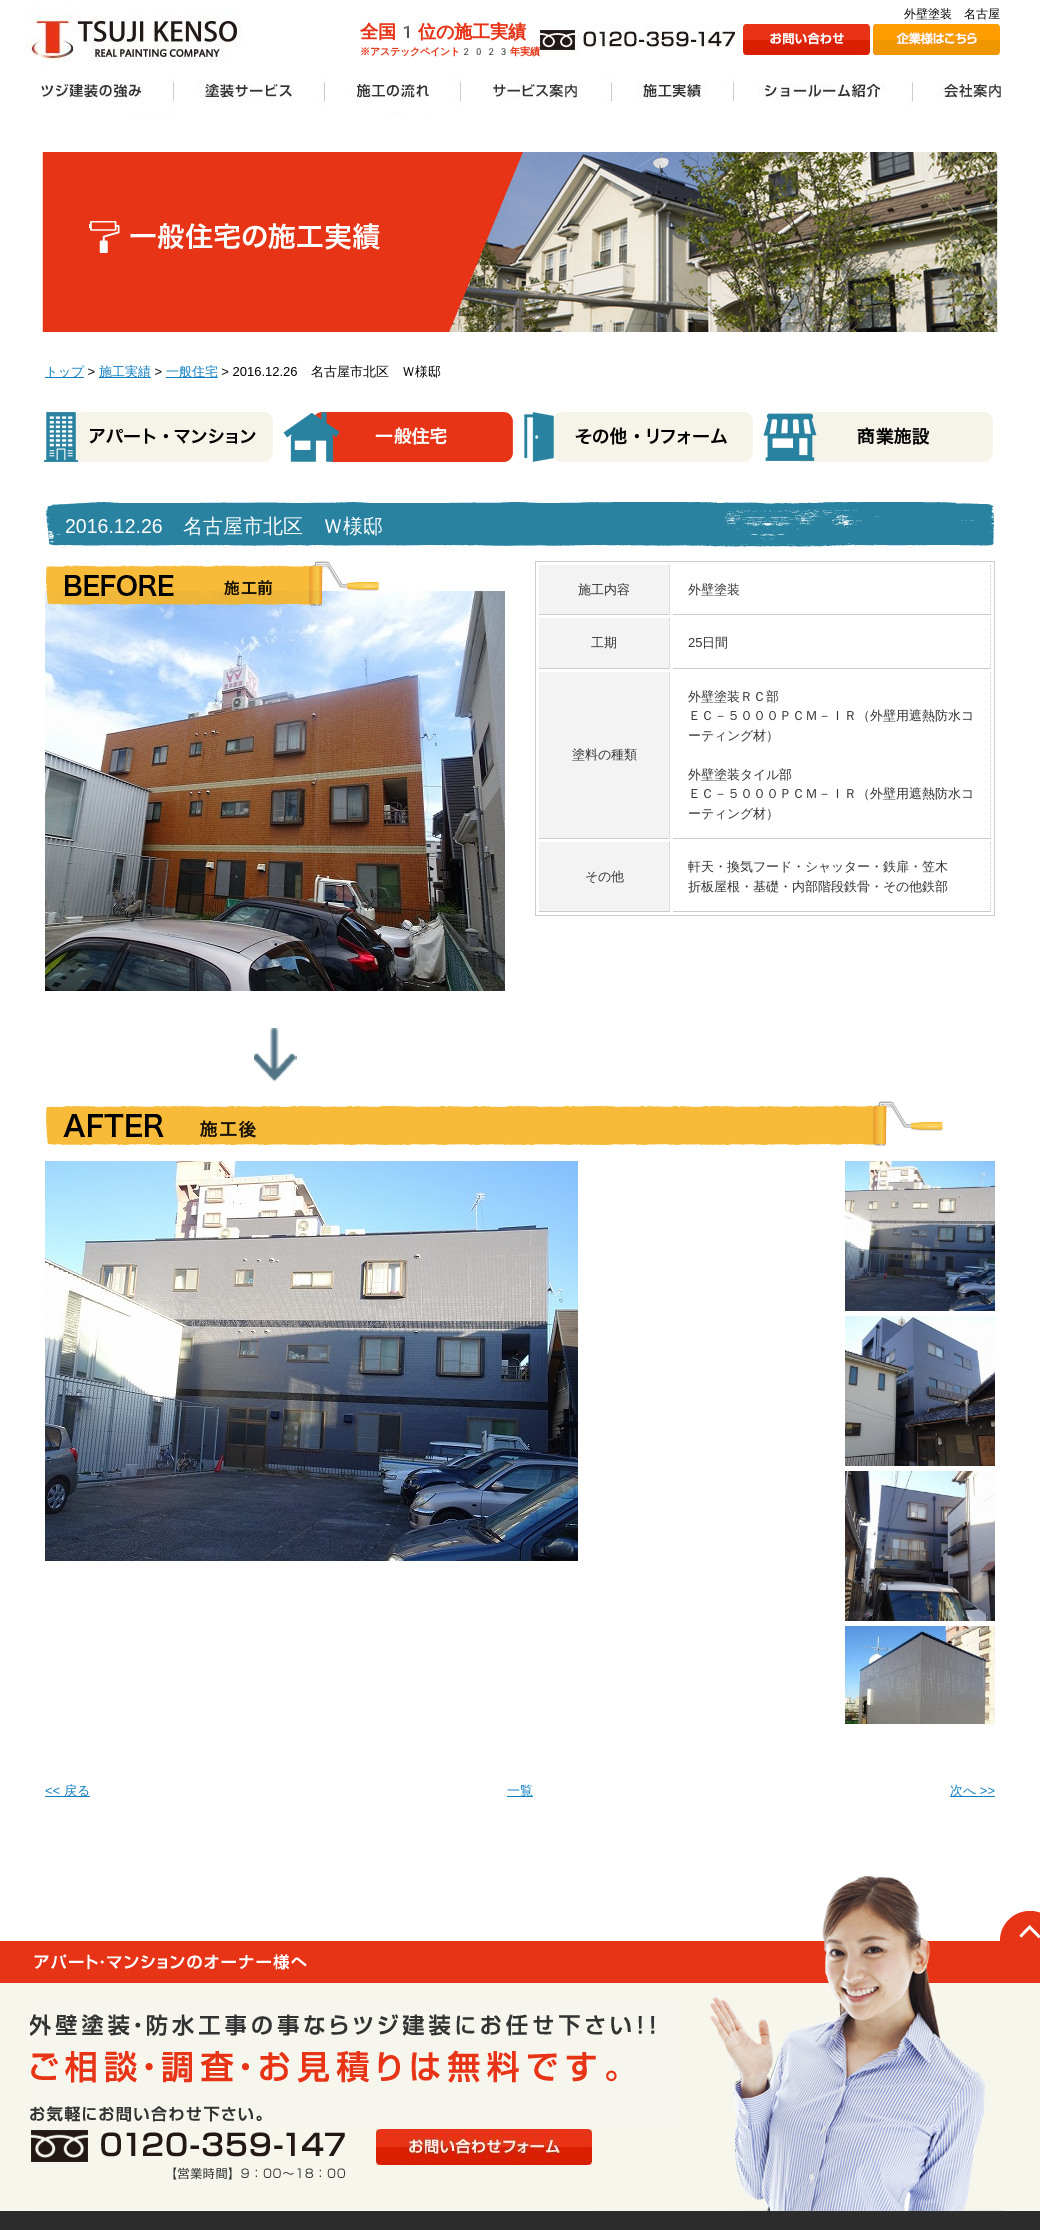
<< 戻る (67, 1790)
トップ (64, 371)
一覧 (520, 1790)
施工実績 (125, 371)
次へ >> (972, 1790)
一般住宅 (192, 371)
